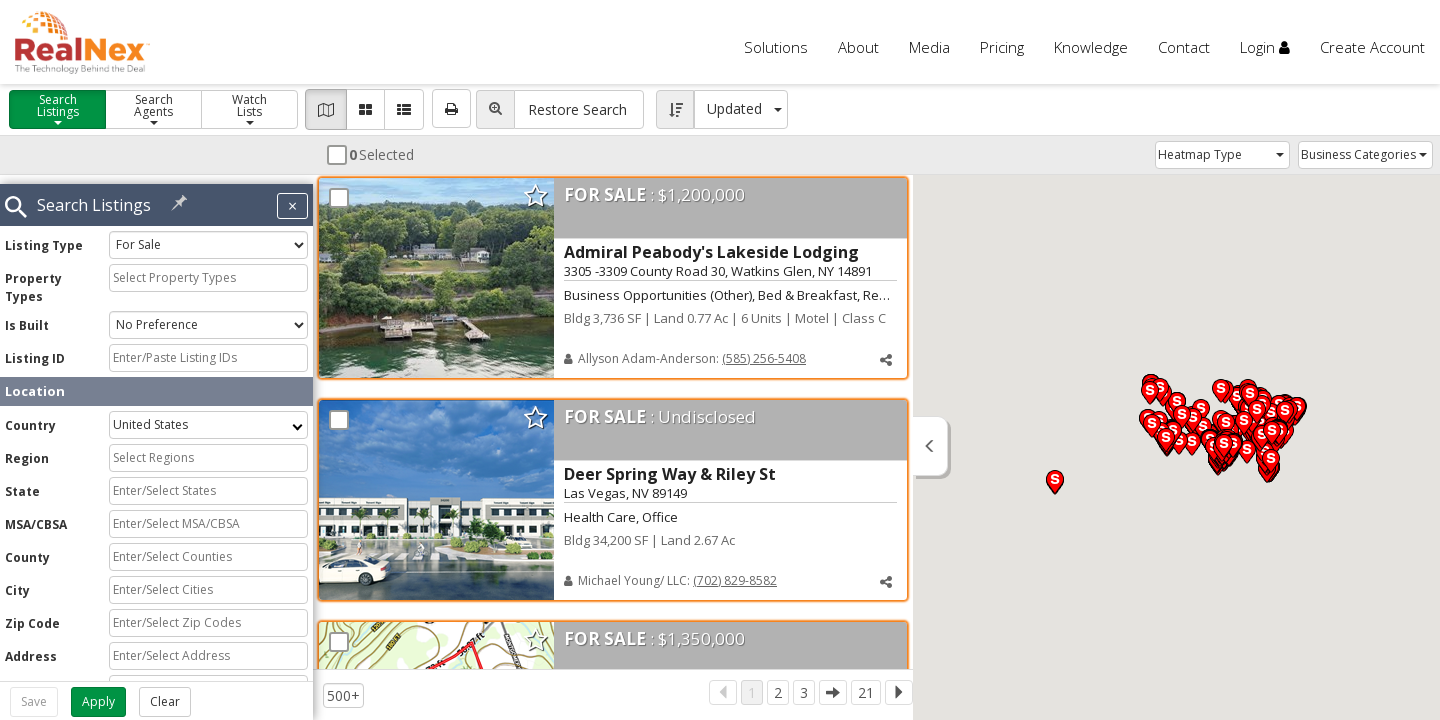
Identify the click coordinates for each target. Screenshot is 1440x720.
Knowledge (1091, 47)
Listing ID (35, 348)
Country (30, 415)
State (22, 481)
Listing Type (44, 235)
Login (1265, 47)
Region (27, 448)
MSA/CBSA (36, 514)
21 (866, 692)
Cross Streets (48, 679)
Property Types (33, 277)
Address (31, 646)
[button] (886, 361)
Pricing (1002, 47)
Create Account (1372, 47)
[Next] (899, 692)
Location (35, 381)
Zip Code (32, 613)
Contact (1184, 47)
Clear (165, 701)
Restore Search (577, 109)
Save (34, 701)
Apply (98, 701)
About (858, 47)
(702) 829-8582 (735, 582)
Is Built (27, 315)
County (27, 547)
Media (929, 47)
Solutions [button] (776, 47)
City (17, 580)
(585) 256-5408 (764, 360)
